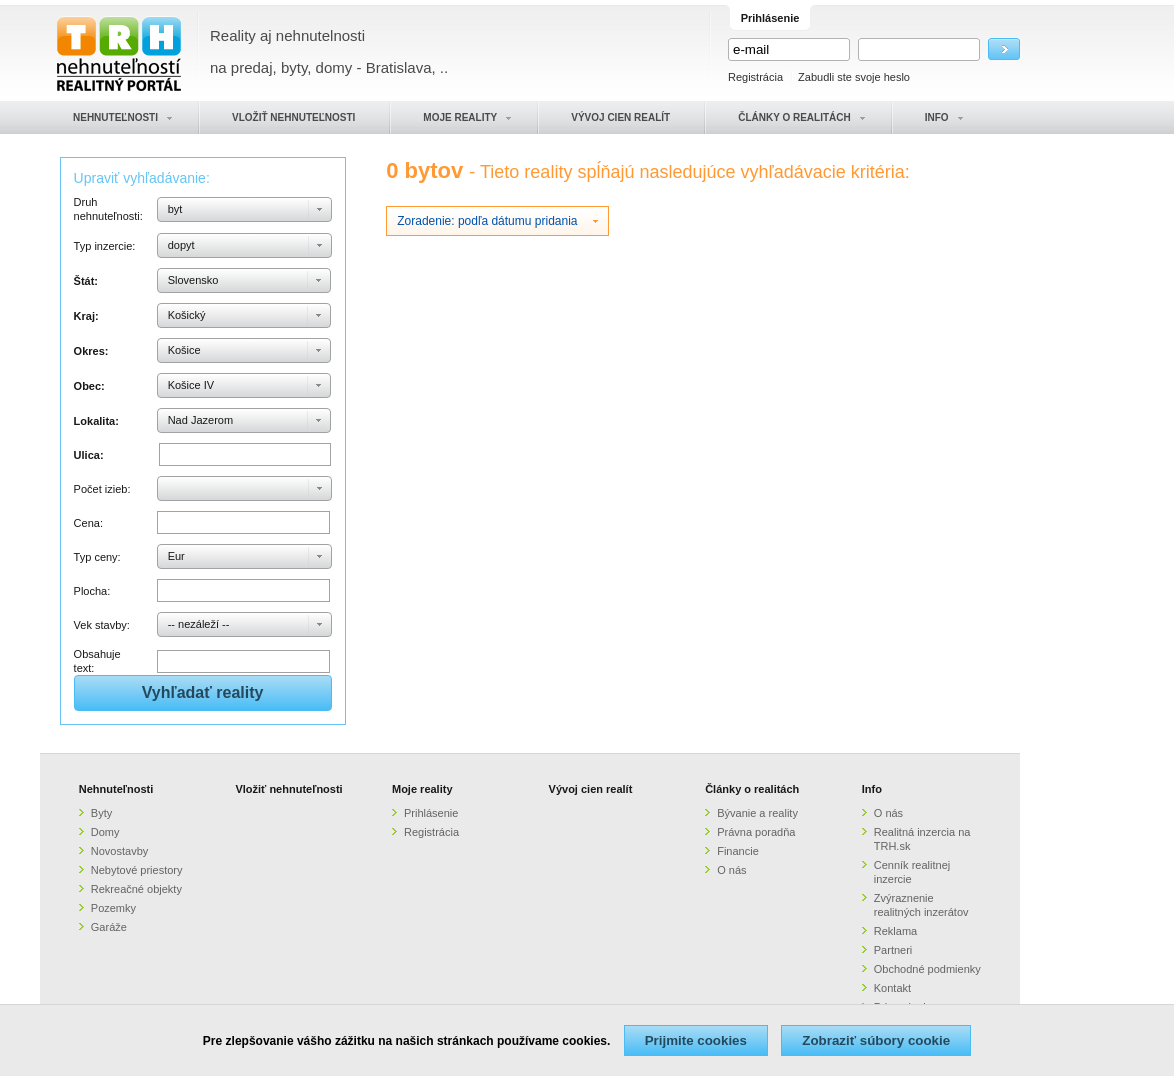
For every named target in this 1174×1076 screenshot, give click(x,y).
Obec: (89, 386)
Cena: (88, 523)
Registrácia (755, 77)
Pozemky (113, 908)
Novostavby (119, 851)
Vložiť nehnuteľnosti (288, 789)
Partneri (893, 950)
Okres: (91, 351)
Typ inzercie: (105, 246)
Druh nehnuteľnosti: (108, 209)
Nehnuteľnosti (116, 789)
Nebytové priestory (137, 870)
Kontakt (892, 988)
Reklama (895, 931)
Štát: (86, 281)
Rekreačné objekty (136, 889)
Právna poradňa (756, 832)
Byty (101, 813)
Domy (105, 832)
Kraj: (86, 316)
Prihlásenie (431, 813)
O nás (731, 870)
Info (872, 789)
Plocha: (92, 591)
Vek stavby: (102, 625)
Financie (738, 851)
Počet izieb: (102, 489)
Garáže (109, 927)
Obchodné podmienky (927, 969)
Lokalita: (96, 421)
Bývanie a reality (757, 813)
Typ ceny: (97, 557)
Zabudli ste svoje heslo (854, 77)
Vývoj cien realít (591, 789)
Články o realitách (752, 789)
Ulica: (89, 455)
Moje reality (422, 789)
